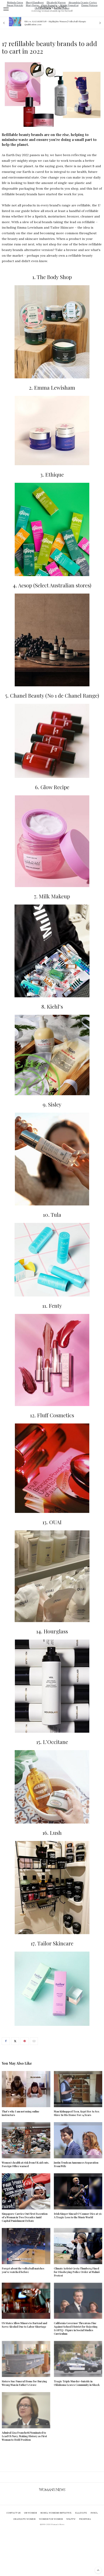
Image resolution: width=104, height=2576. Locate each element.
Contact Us (13, 2512)
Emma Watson (89, 5)
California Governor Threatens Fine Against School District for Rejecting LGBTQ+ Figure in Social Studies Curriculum (75, 2328)
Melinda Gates (15, 2)
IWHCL (94, 2512)
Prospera (85, 2519)
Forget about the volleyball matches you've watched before (23, 2270)
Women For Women (51, 2519)
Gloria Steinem (43, 8)
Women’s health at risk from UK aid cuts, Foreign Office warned (25, 2164)
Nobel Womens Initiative (56, 2512)
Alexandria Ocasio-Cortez (82, 2)
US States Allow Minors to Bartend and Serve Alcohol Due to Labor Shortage (24, 2324)
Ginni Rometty (49, 5)
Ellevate (81, 2512)
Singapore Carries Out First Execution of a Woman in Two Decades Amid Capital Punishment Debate (24, 2217)
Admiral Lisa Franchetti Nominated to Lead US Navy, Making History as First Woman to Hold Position (24, 2436)
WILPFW (70, 2519)
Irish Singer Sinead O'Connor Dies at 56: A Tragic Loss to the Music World (78, 2215)
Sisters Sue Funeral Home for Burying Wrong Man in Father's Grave (24, 2383)
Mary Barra (32, 5)
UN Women (30, 2512)
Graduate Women (24, 2519)
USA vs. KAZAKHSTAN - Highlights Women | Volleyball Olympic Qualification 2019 (55, 23)
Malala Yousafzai (69, 5)
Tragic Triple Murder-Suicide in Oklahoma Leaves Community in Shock (77, 2383)
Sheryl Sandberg (35, 2)
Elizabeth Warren (56, 2)
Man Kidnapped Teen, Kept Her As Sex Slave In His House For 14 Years (76, 2113)
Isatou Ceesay (61, 8)
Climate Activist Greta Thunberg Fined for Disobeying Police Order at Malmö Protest (77, 2272)
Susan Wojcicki (15, 5)
